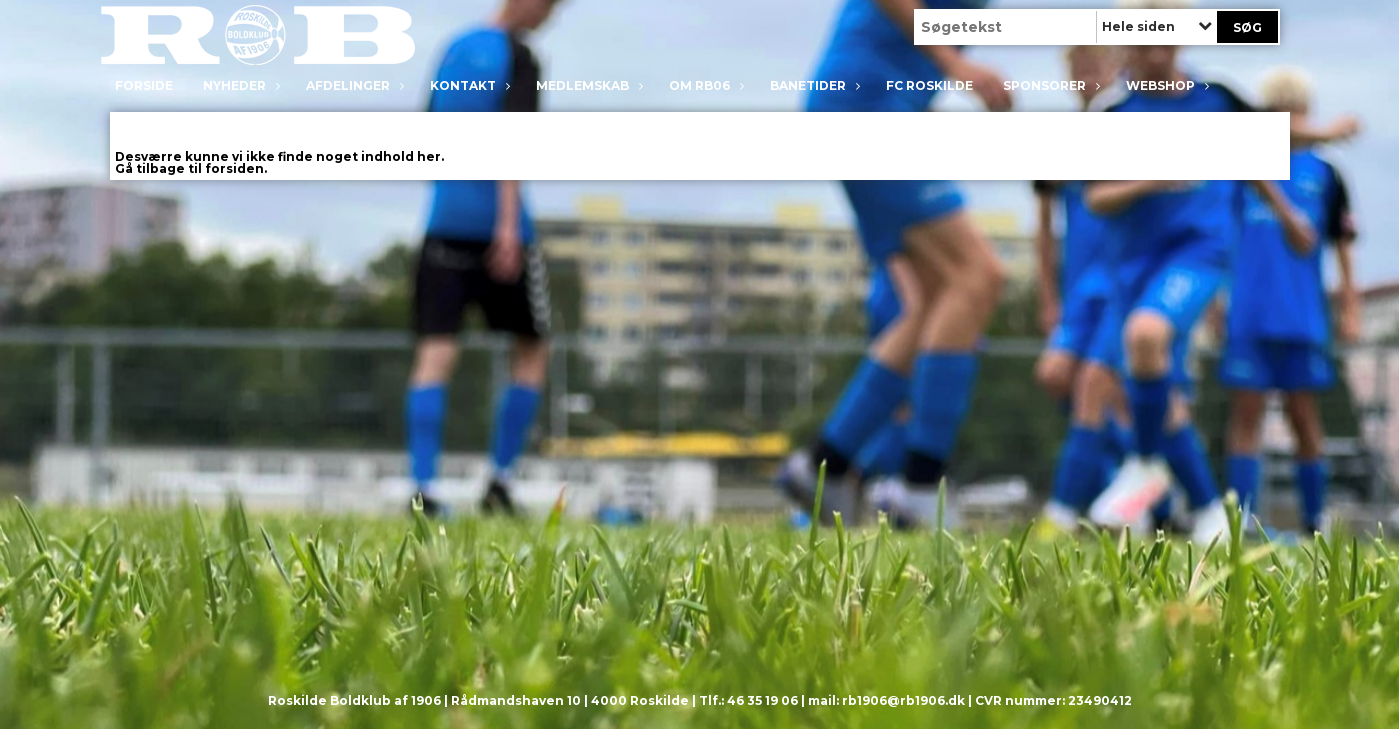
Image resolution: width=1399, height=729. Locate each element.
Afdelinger (353, 85)
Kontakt (468, 85)
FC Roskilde (929, 85)
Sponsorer (1049, 85)
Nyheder (239, 85)
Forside (144, 85)
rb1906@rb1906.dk (903, 700)
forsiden (234, 168)
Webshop (1165, 85)
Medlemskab (587, 85)
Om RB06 (704, 85)
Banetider (813, 85)
